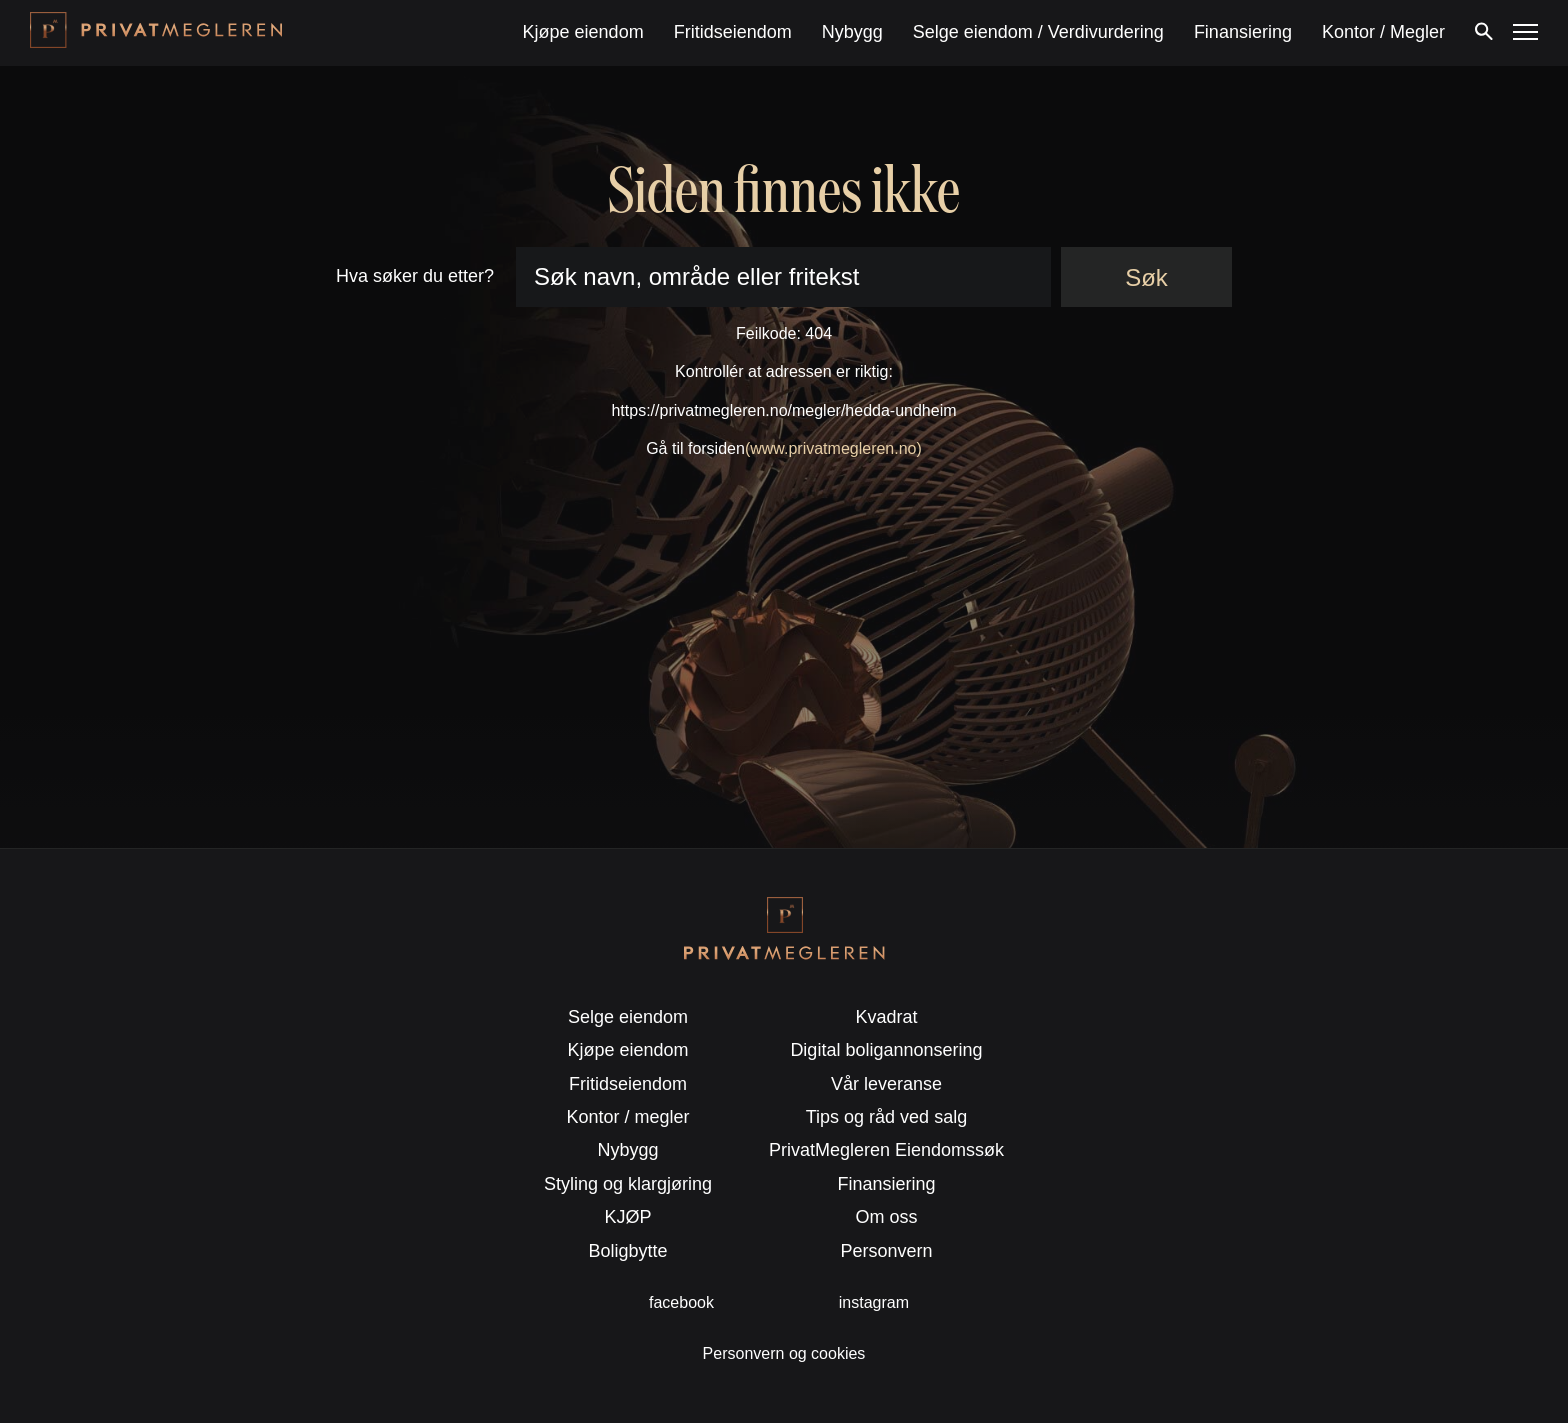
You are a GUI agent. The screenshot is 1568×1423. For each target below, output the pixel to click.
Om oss (886, 1217)
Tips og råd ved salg (886, 1117)
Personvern (886, 1251)
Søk (1146, 277)
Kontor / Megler (1383, 32)
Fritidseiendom (733, 32)
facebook (681, 1302)
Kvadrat (886, 1017)
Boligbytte (628, 1251)
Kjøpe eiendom (583, 32)
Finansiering (1243, 32)
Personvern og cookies (784, 1353)
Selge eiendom (628, 1017)
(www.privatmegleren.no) (833, 448)
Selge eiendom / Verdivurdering (1038, 32)
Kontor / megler (628, 1117)
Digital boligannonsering (886, 1050)
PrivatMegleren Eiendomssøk (886, 1150)
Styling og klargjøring (628, 1184)
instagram (874, 1302)
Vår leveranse (886, 1084)
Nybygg (852, 32)
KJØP (628, 1217)
